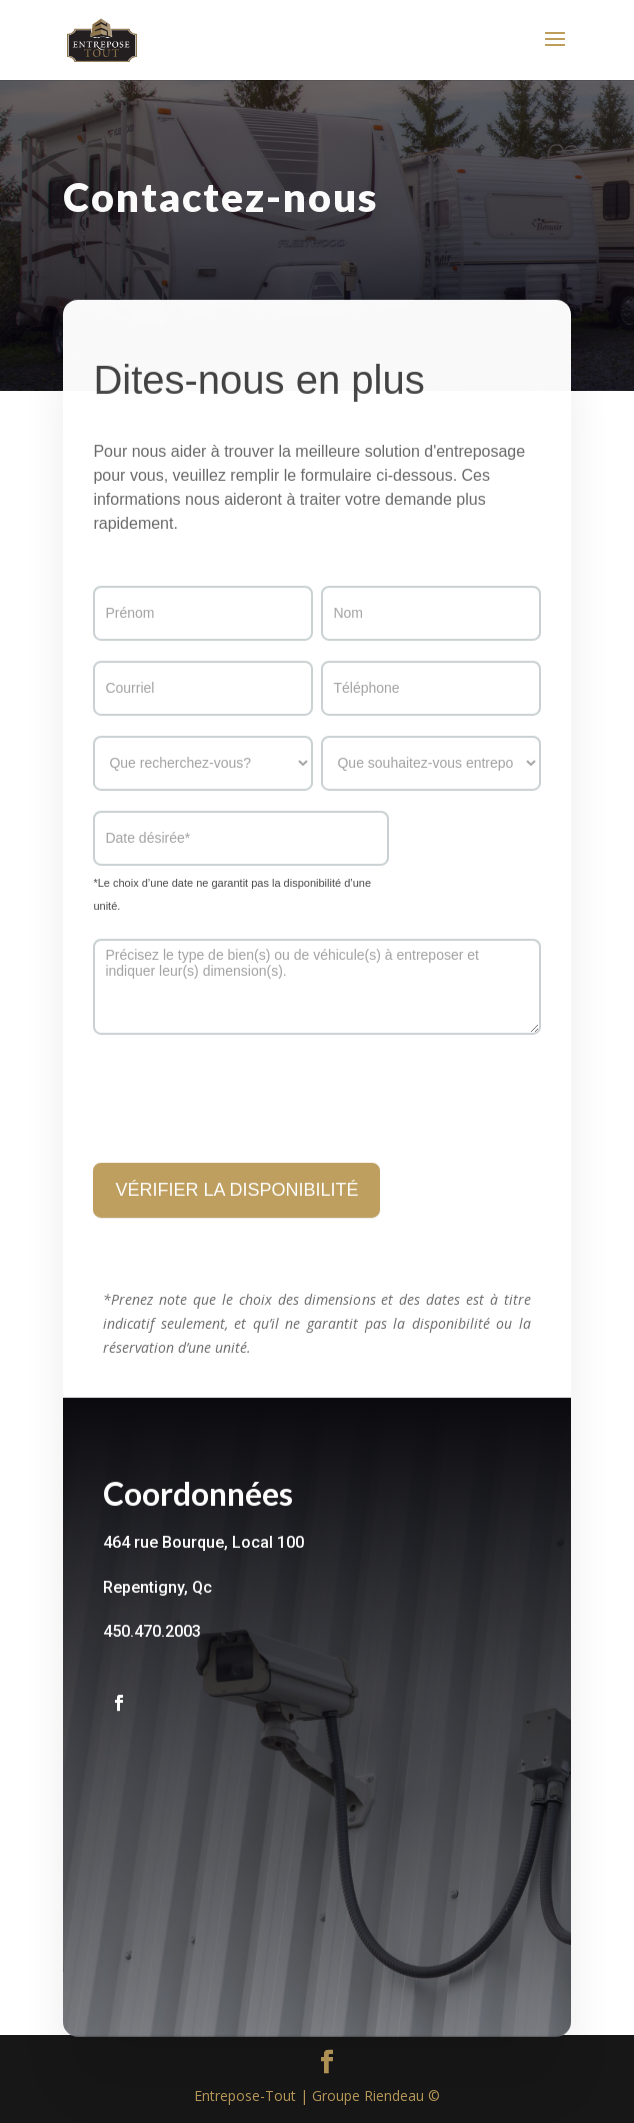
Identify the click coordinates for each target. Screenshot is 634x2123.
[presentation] (245, 1117)
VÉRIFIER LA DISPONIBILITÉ (236, 1213)
